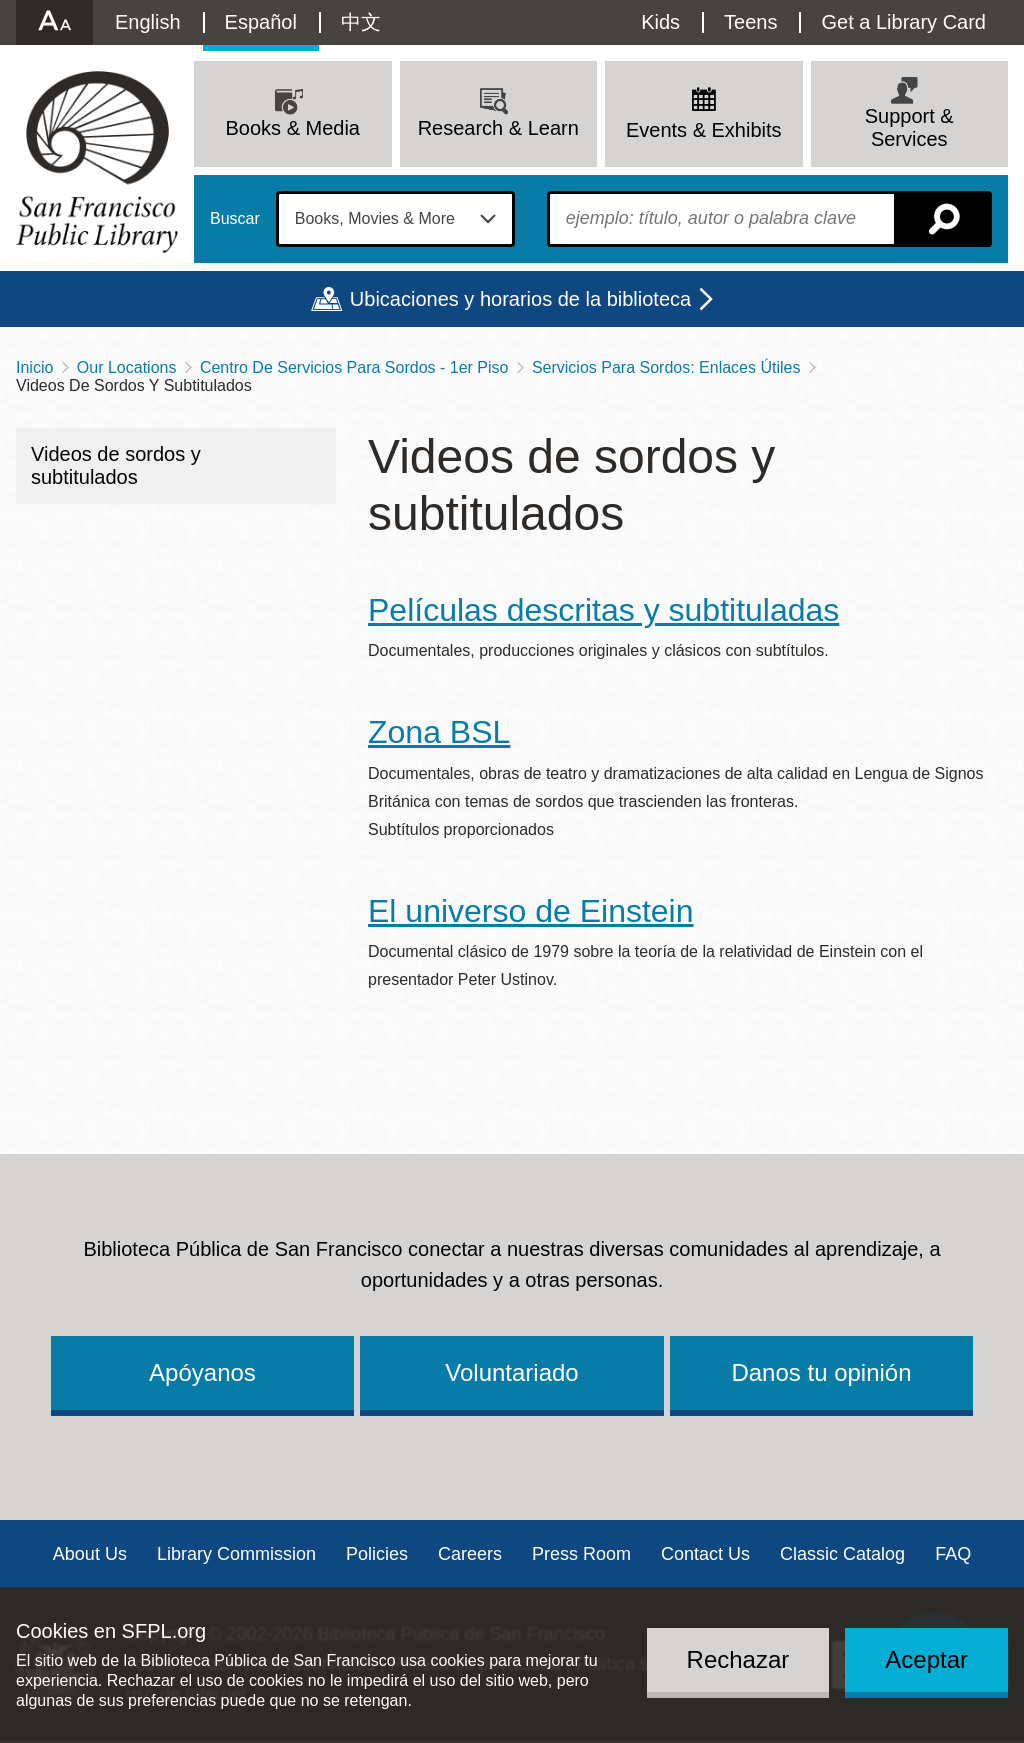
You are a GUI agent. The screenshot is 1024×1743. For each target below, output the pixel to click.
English (148, 22)
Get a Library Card (903, 22)
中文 (361, 22)
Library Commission (236, 1554)
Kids (660, 22)
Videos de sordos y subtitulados (116, 465)
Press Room (581, 1554)
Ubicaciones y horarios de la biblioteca (520, 299)
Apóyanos (202, 1372)
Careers (470, 1554)
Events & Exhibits (704, 130)
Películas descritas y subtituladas (603, 610)
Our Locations (127, 367)
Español (261, 22)
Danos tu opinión (821, 1372)
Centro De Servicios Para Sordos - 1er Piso (354, 367)
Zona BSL (439, 732)
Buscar (235, 219)
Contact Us (705, 1554)
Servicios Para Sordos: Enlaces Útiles (666, 367)
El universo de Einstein (531, 911)
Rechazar (738, 1659)
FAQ (953, 1554)
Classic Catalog (842, 1554)
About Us (90, 1554)
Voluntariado (511, 1372)
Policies (377, 1554)
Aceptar (926, 1659)
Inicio (34, 367)
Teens (750, 22)
